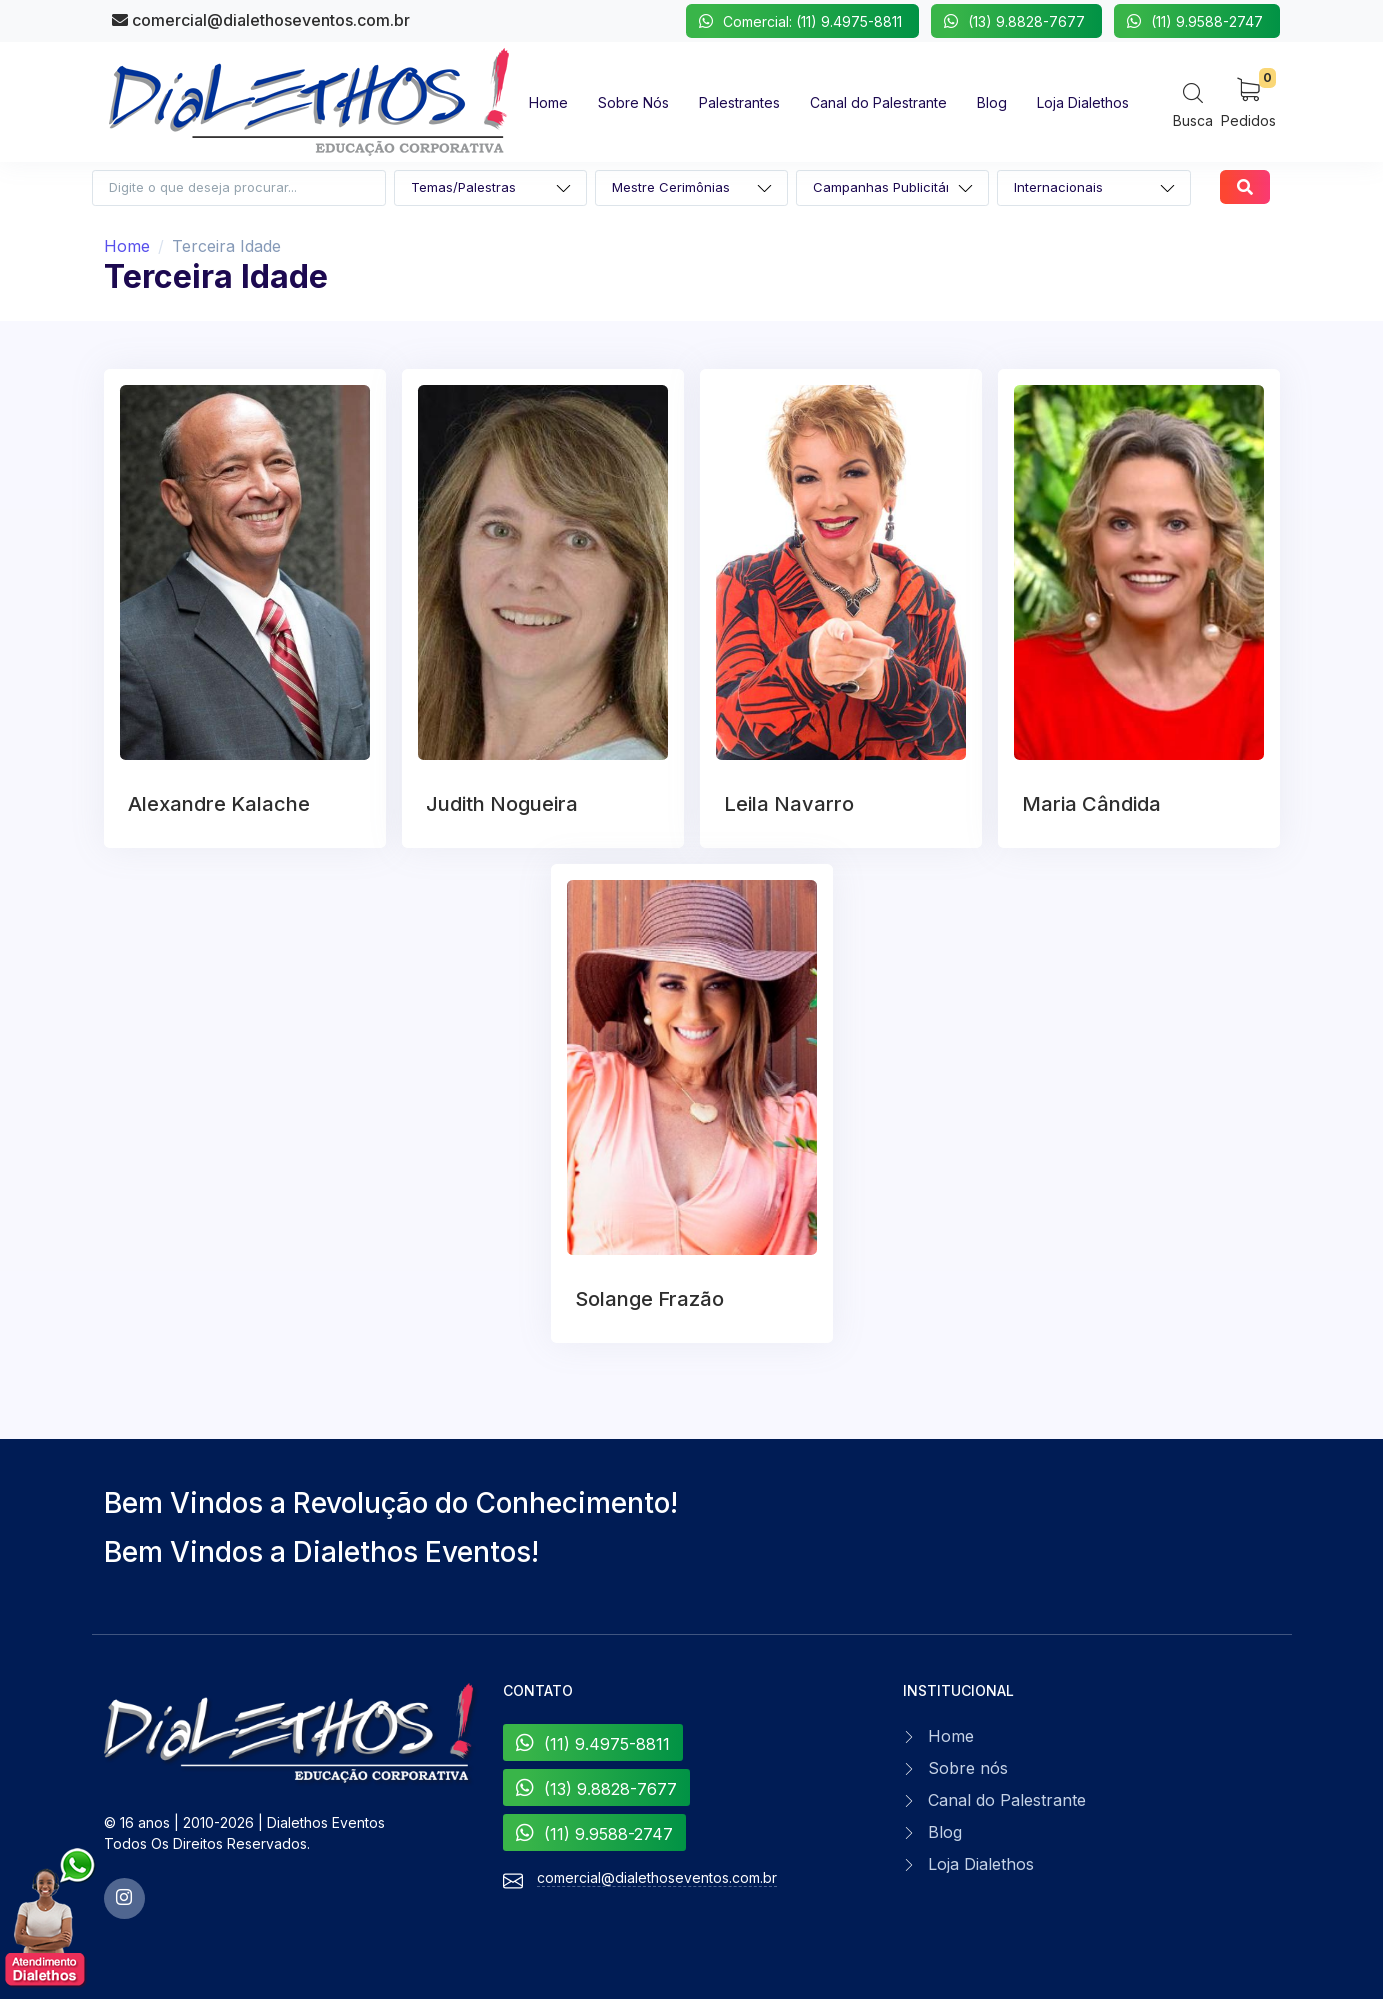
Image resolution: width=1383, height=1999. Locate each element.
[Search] (1193, 104)
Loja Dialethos (981, 1864)
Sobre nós (968, 1768)
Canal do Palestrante (1007, 1800)
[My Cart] (1248, 101)
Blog (945, 1832)
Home (127, 246)
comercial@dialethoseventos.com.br (261, 20)
